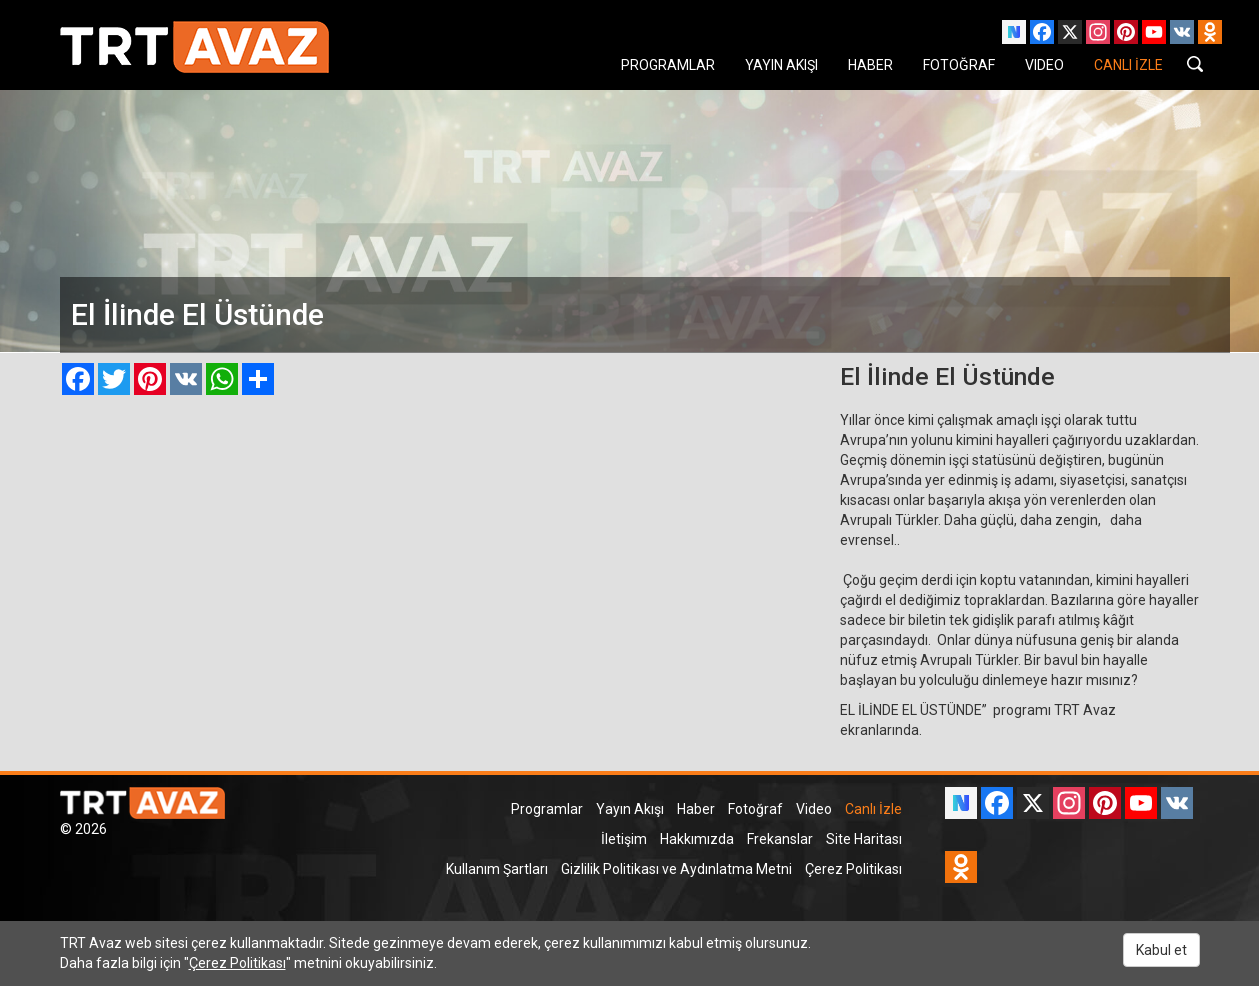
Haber (696, 809)
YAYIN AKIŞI (781, 65)
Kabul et (1161, 950)
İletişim (624, 839)
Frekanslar (780, 839)
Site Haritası (864, 839)
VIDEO (1044, 65)
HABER (870, 65)
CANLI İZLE (1128, 65)
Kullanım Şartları (497, 869)
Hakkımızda (697, 839)
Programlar (547, 809)
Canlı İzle (873, 809)
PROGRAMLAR (668, 65)
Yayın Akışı (630, 809)
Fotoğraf (755, 809)
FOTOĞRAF (959, 65)
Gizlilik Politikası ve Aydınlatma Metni (676, 869)
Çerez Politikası (853, 869)
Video (814, 809)
